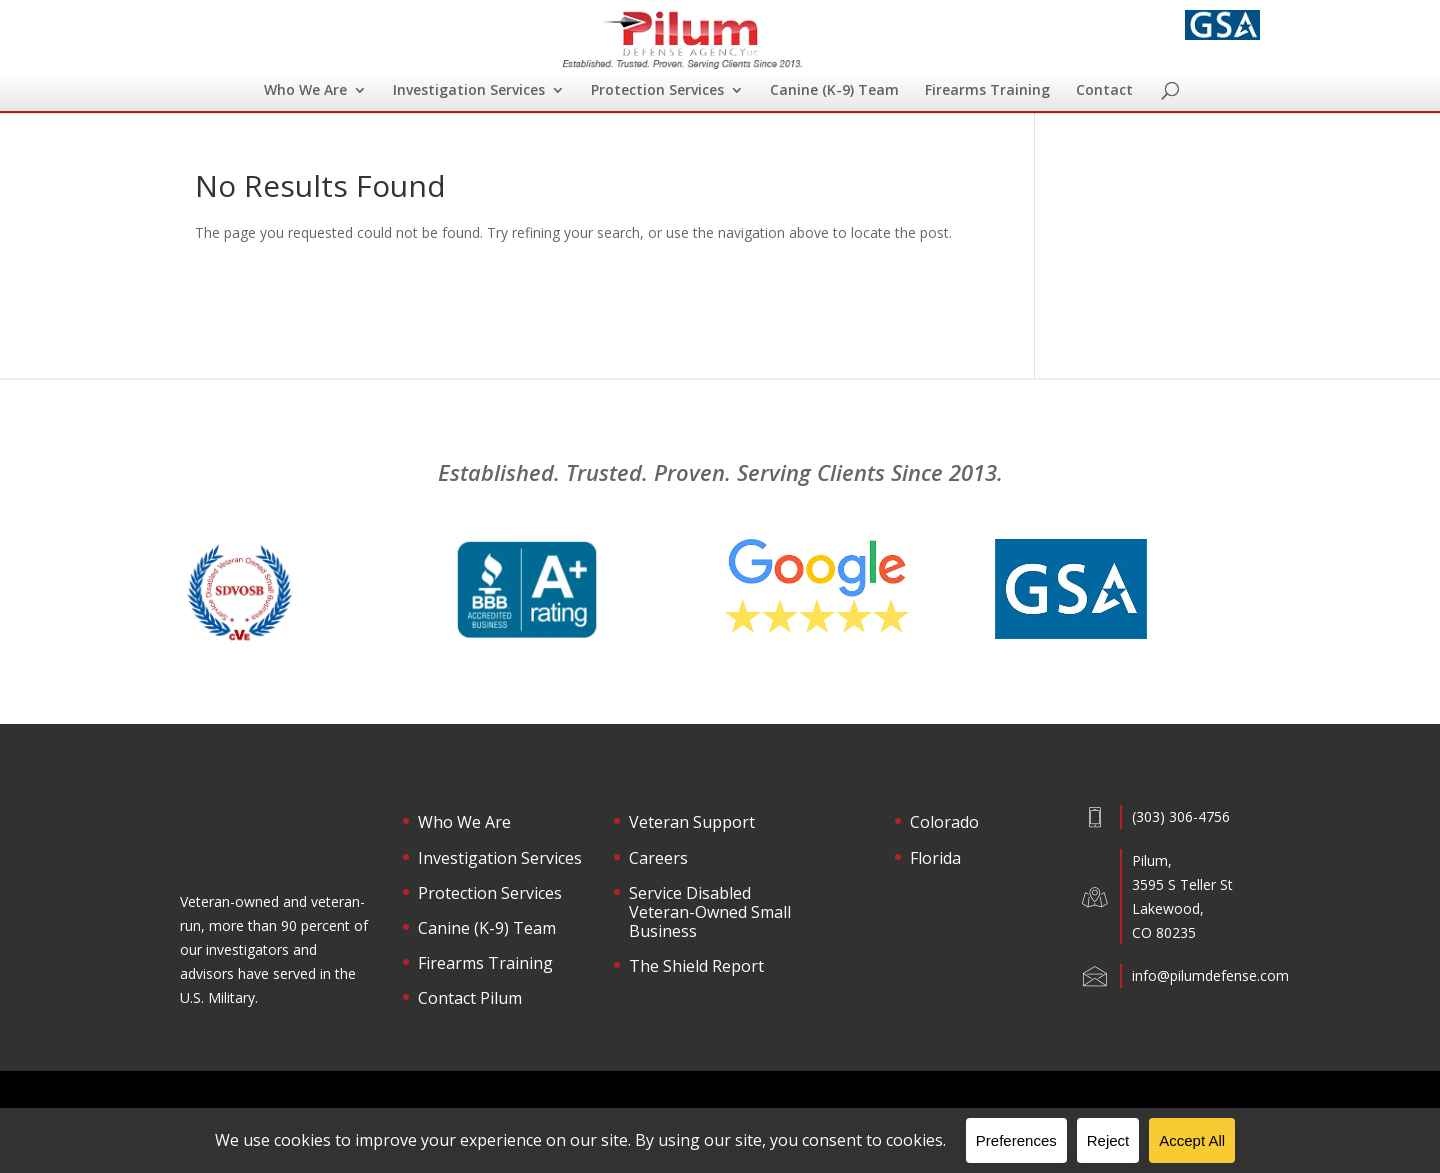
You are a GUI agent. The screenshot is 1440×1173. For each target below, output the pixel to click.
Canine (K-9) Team (834, 91)
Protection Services (657, 91)
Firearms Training (987, 91)
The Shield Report (696, 967)
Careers (658, 859)
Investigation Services (469, 91)
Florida (935, 859)
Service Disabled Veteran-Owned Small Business (710, 913)
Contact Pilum (470, 999)
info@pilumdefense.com (1210, 975)
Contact (1104, 91)
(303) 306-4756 (1181, 816)
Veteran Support (692, 823)
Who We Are (305, 91)
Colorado (944, 823)
